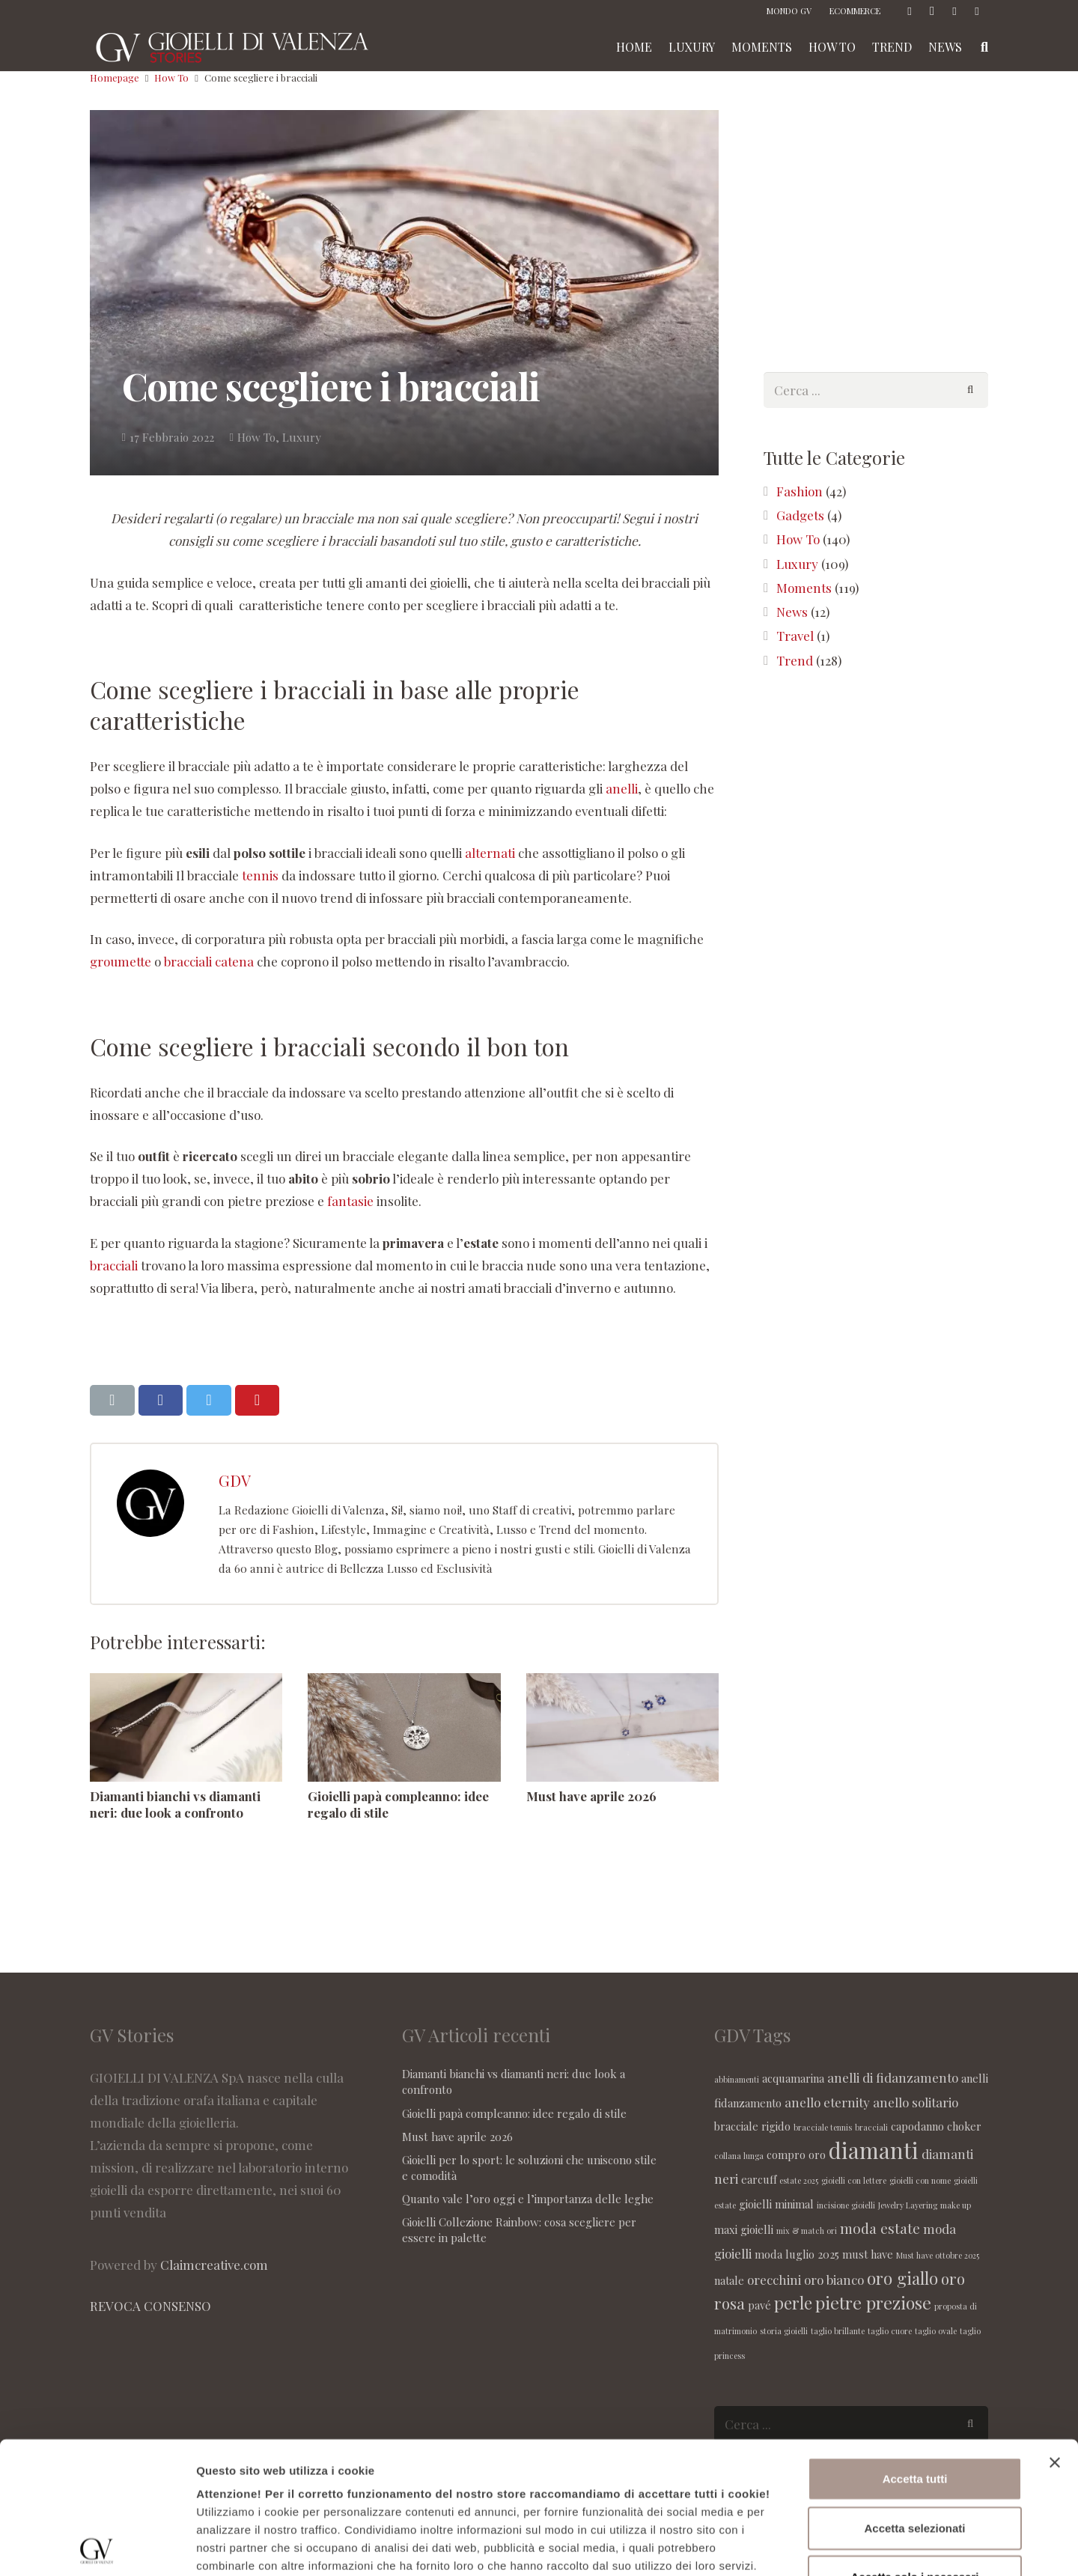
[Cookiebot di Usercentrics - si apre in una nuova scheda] (96, 2547)
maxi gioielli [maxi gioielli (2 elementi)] (743, 2229)
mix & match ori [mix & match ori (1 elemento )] (806, 2230)
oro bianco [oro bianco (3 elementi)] (834, 2279)
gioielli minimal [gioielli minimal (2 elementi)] (776, 2203)
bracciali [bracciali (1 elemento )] (871, 2127)
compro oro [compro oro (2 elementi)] (796, 2154)
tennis (260, 875)
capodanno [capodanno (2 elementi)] (917, 2126)
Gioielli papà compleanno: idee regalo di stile (514, 2113)
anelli (622, 788)
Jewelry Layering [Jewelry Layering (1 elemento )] (907, 2205)
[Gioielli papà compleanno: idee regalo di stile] (404, 1727)
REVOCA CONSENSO (150, 2306)
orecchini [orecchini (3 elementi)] (774, 2279)
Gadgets (800, 515)
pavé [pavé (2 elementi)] (759, 2305)
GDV (235, 1480)
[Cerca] (970, 390)
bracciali (114, 1265)
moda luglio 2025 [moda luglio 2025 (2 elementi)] (797, 2254)
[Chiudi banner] (1055, 2331)
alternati (490, 852)
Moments (804, 587)
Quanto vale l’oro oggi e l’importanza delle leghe (528, 2198)
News (792, 611)
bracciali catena (209, 961)
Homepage (114, 77)
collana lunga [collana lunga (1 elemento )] (739, 2155)
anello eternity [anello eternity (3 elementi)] (827, 2102)
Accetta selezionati (914, 2396)
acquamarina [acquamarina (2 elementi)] (793, 2078)
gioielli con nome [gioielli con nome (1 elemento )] (920, 2180)
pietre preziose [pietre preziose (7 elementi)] (873, 2302)
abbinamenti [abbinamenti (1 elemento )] (736, 2079)
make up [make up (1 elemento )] (955, 2205)
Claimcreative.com (214, 2264)
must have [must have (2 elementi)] (867, 2254)
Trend (794, 660)
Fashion (799, 491)
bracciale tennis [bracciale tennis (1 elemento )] (823, 2127)
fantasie (350, 1201)
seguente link (720, 2452)
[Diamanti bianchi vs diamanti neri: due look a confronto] (186, 1727)
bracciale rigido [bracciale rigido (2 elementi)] (752, 2126)
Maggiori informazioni (806, 2546)
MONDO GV (789, 10)
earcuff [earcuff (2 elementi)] (758, 2179)
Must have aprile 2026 (591, 1796)
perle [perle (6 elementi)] (793, 2303)
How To (171, 77)
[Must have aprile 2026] (622, 1727)
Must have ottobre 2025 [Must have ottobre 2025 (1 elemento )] (937, 2255)
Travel (795, 635)
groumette (120, 961)
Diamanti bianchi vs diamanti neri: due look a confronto (175, 1804)
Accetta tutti (915, 2347)
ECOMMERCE (854, 10)
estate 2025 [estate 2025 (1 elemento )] (798, 2180)
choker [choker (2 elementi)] (964, 2126)
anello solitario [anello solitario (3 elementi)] (915, 2102)
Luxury (301, 437)
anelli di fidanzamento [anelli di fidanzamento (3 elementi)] (892, 2077)
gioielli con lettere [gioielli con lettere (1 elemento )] (853, 2180)
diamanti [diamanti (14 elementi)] (874, 2149)
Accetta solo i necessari (915, 2445)
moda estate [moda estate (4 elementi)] (880, 2228)
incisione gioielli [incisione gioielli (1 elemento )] (846, 2205)
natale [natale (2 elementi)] (729, 2280)
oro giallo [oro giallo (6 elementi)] (902, 2278)
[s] (876, 390)
